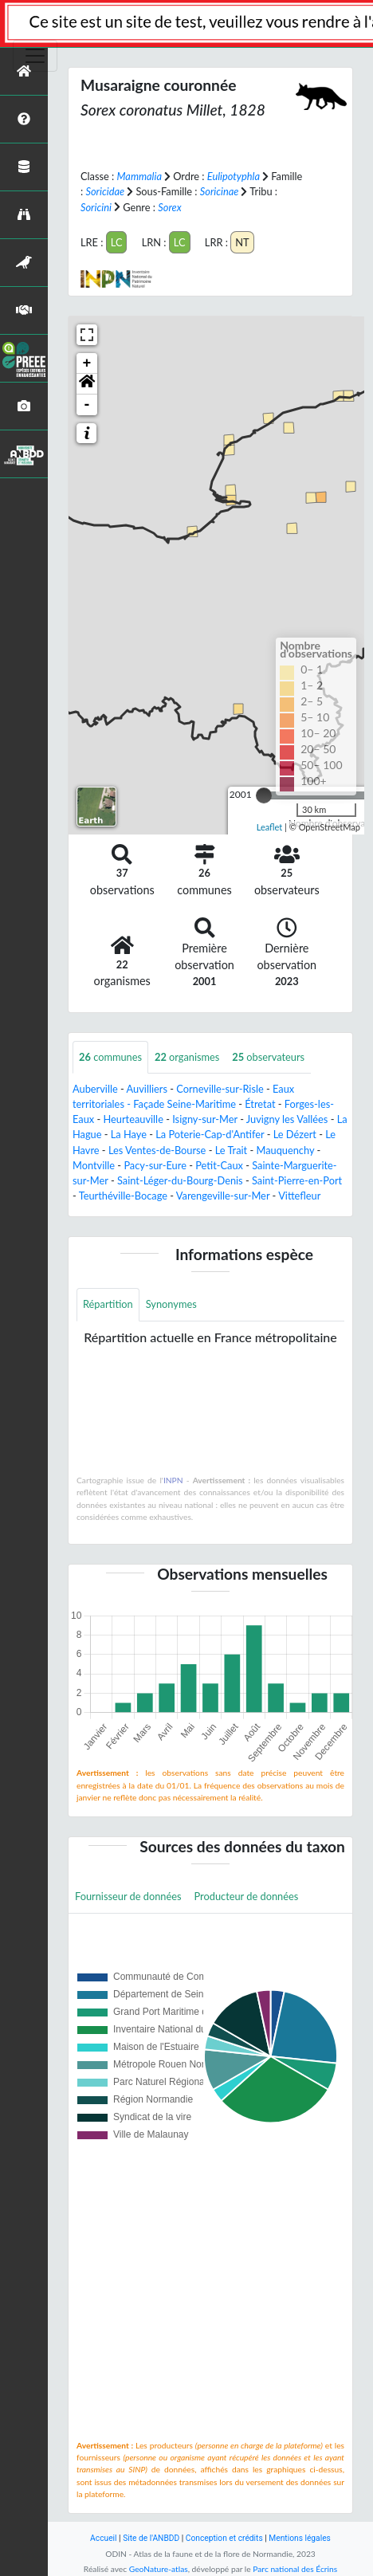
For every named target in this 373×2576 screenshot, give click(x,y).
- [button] (87, 404)
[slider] (264, 795)
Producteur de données (246, 1896)
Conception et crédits (224, 2538)
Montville (94, 1165)
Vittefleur (299, 1195)
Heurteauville (133, 1119)
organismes (187, 1056)
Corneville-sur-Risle (219, 1088)
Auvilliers (147, 1088)
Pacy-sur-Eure (155, 1165)
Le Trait (231, 1150)
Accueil (103, 2538)
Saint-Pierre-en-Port (297, 1180)
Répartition (108, 1304)
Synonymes (171, 1304)
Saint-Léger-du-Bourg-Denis (180, 1180)
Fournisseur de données (128, 1896)
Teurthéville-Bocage (123, 1195)
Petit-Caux (219, 1165)
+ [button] (87, 363)
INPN (173, 1480)
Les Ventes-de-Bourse (157, 1150)
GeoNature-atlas (158, 2569)
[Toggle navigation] (35, 56)
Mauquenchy (285, 1150)
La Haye (129, 1134)
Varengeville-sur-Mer (222, 1195)
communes (110, 1056)
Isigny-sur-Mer (205, 1119)
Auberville (95, 1088)
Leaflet (270, 827)
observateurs (268, 1056)
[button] (87, 384)
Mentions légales (300, 2538)
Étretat (260, 1104)
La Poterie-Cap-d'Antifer (209, 1134)
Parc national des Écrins (295, 2569)
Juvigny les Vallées (287, 1119)
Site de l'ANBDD (151, 2538)
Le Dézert (294, 1134)
